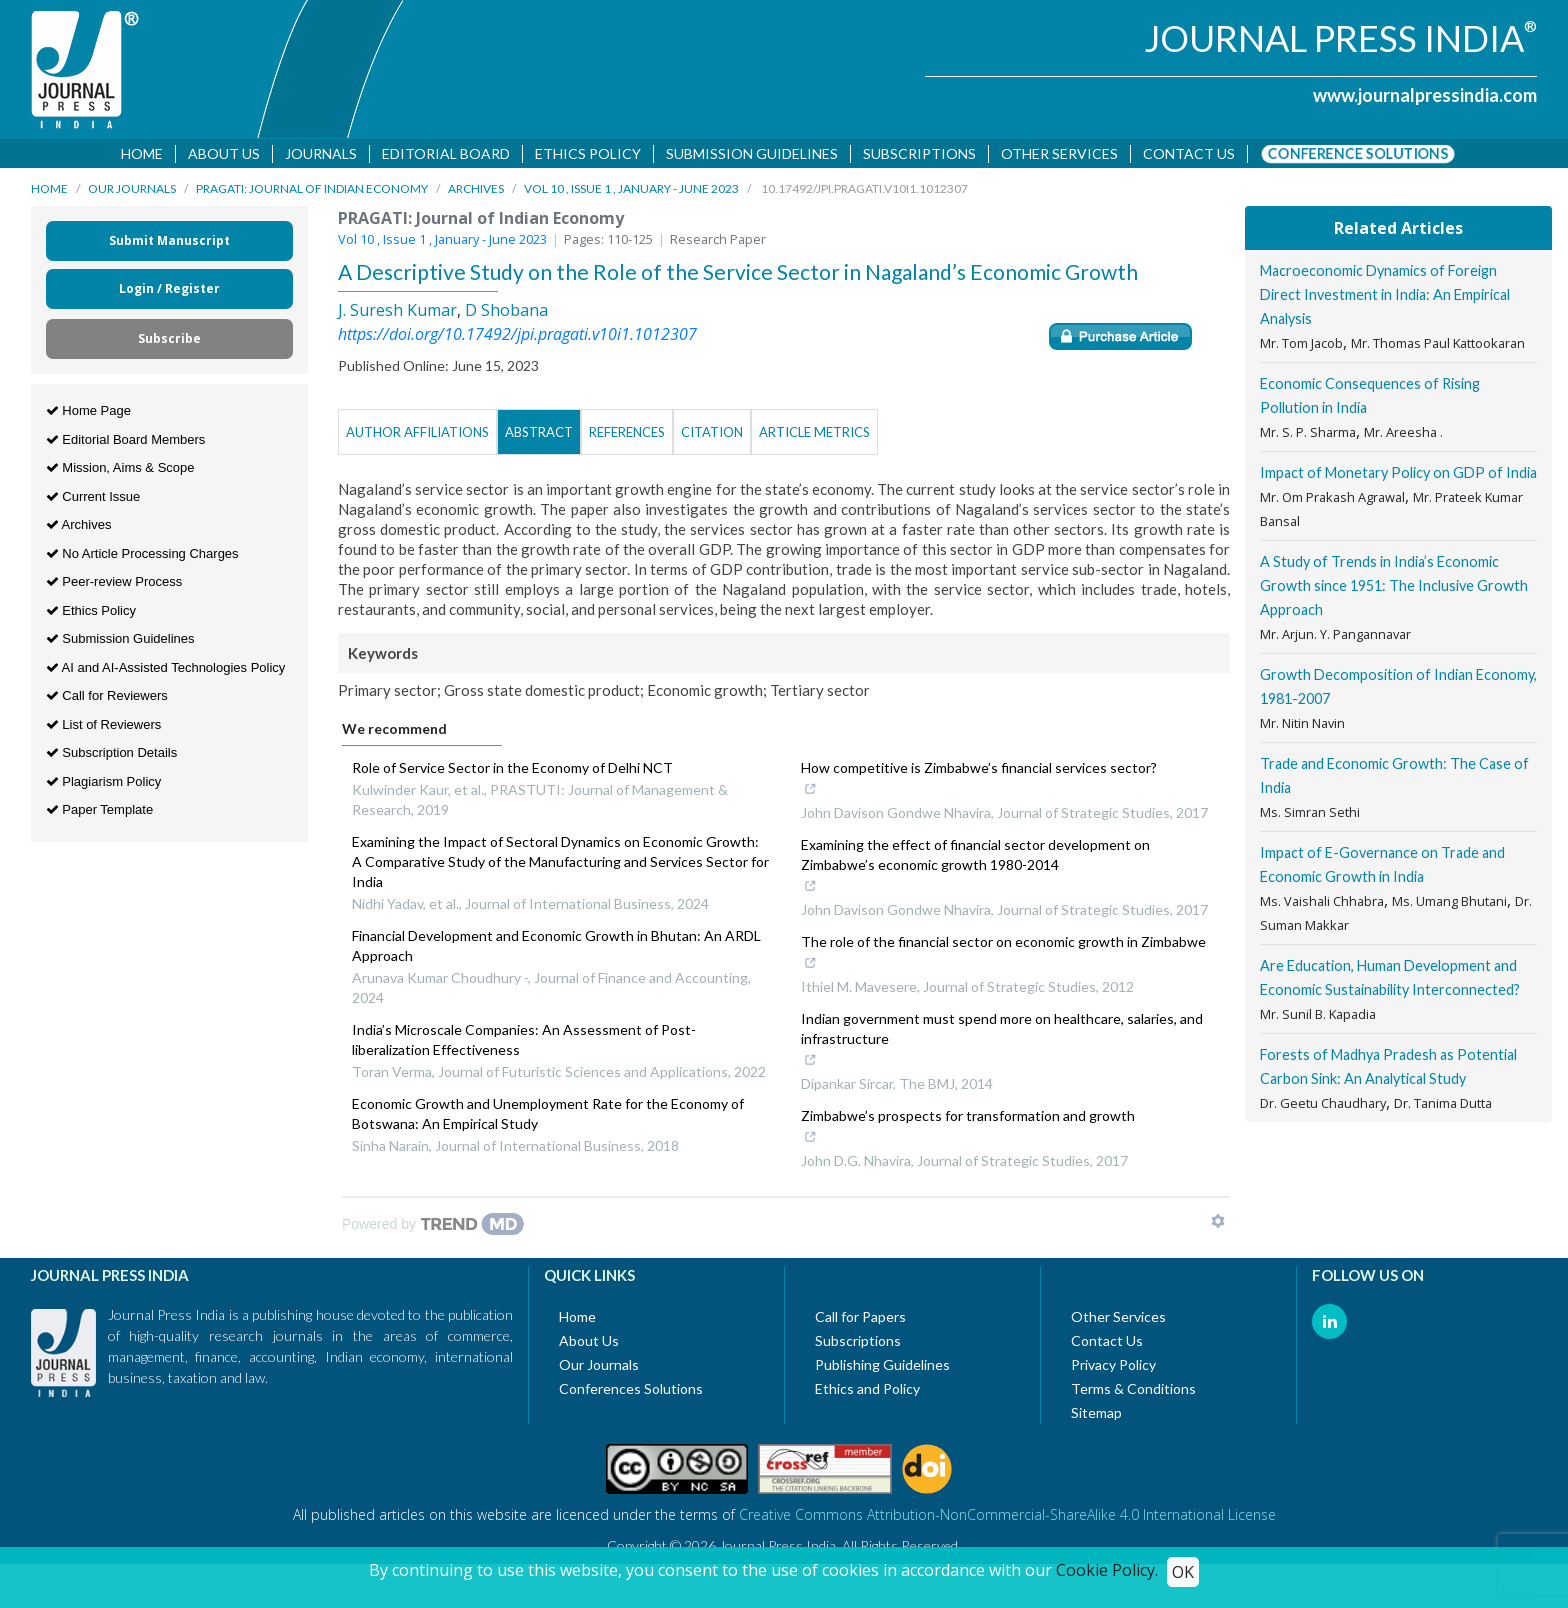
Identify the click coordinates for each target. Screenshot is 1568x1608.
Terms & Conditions (1133, 1392)
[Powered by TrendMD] (433, 1228)
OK (1183, 1572)
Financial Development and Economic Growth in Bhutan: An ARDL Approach (556, 949)
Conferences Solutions (631, 1392)
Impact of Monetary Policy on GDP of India (1398, 476)
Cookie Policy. (1107, 1570)
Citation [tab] (712, 436)
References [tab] (627, 436)
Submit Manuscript (169, 244)
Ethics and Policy (867, 1392)
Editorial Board (447, 153)
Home (143, 153)
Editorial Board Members (126, 442)
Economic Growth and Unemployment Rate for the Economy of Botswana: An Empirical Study (548, 1117)
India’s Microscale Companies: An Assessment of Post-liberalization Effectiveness (524, 1043)
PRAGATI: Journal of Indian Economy (312, 192)
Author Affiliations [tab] (417, 436)
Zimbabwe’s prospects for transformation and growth (968, 1132)
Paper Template (99, 813)
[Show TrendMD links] (1218, 1225)
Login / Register (169, 292)
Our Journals (132, 192)
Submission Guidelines (753, 153)
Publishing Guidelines (882, 1368)
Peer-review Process (114, 585)
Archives (476, 192)
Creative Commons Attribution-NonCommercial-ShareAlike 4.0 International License (1007, 1518)
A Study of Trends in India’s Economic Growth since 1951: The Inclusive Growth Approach (1394, 589)
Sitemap (1096, 1416)
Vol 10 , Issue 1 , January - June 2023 (631, 192)
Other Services (1060, 153)
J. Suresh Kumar (397, 314)
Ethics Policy (589, 153)
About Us (225, 153)
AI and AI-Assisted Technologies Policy (166, 670)
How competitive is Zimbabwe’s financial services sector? (979, 784)
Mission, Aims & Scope (120, 471)
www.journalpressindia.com (1425, 95)
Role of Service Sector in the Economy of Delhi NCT (512, 771)
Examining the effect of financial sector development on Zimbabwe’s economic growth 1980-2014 (994, 871)
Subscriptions (920, 153)
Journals (322, 153)
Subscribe (169, 342)
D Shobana (506, 314)
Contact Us (1107, 1344)
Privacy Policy (1113, 1368)
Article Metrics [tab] (814, 436)
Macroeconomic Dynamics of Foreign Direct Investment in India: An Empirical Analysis (1385, 298)
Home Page (88, 414)
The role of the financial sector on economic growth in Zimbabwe (1003, 958)
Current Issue (93, 499)
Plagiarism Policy (104, 784)
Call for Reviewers (107, 699)
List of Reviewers (104, 727)
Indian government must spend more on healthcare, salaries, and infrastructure (1002, 1045)
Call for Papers (860, 1320)
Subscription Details (112, 756)
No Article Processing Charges (142, 556)
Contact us (1190, 153)
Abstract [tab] (539, 436)
